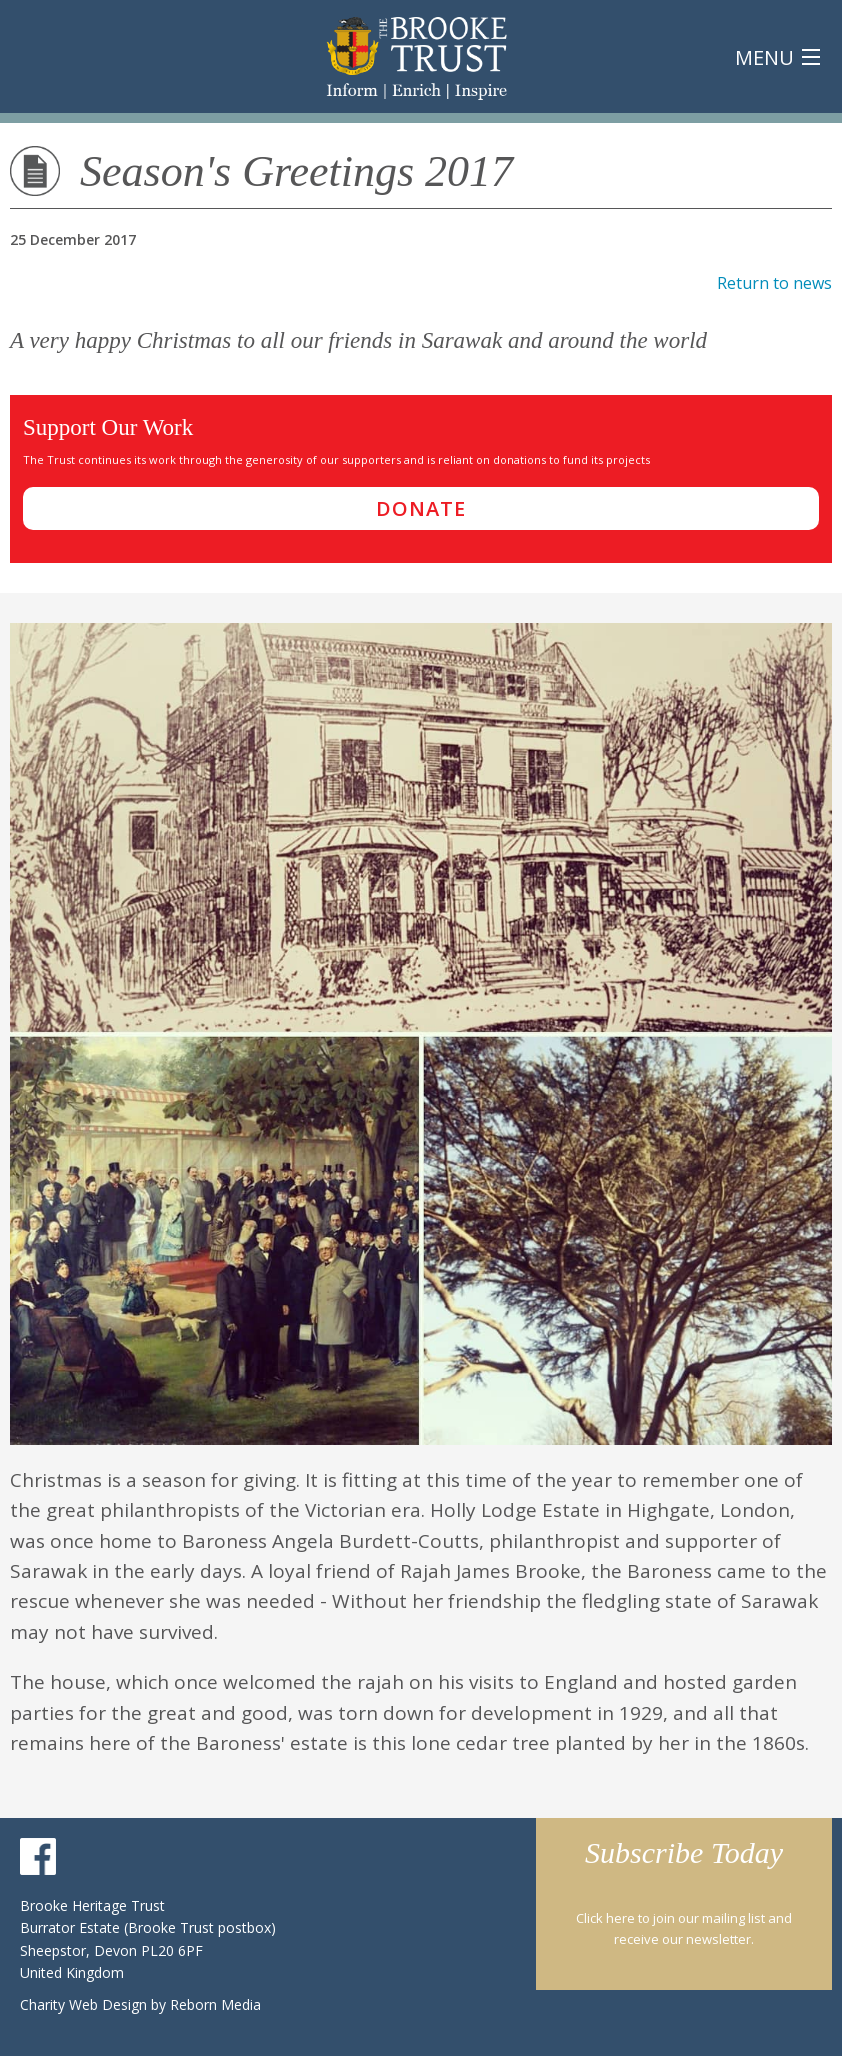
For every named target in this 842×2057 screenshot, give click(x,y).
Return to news (774, 283)
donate (421, 508)
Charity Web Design (85, 2004)
